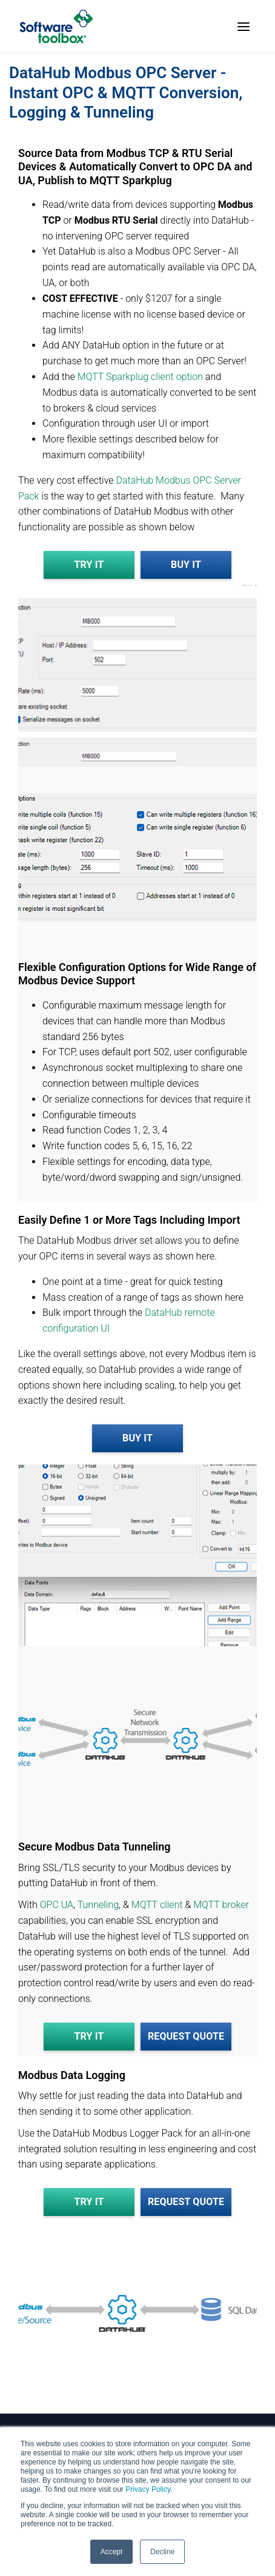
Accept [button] (112, 2552)
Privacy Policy (147, 2489)
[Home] (56, 26)
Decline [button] (162, 2552)
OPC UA (56, 1904)
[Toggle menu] (243, 27)
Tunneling (98, 1904)
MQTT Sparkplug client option (140, 376)
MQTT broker (221, 1904)
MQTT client (158, 1904)
